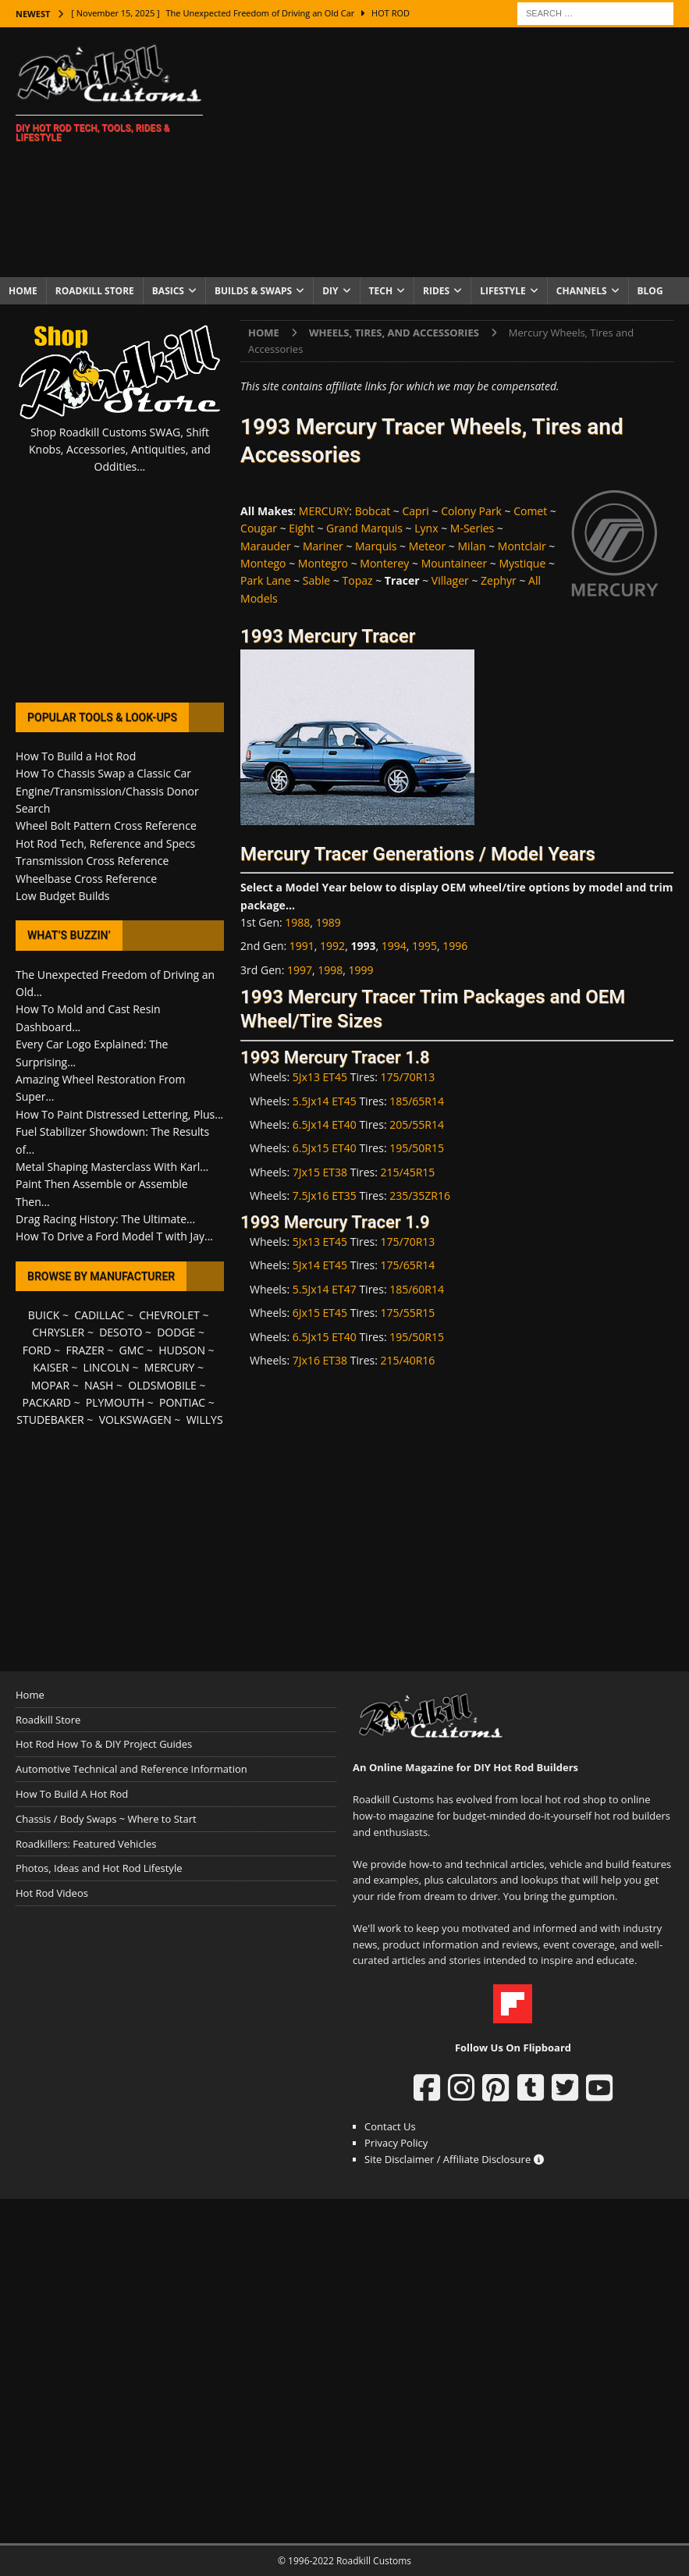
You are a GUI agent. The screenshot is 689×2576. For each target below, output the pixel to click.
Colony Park (471, 510)
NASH (98, 1385)
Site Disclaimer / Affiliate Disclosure (454, 2159)
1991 (301, 945)
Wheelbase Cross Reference (86, 878)
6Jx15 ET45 (320, 1312)
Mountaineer (454, 563)
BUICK (44, 1315)
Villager (450, 580)
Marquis (375, 546)
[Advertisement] (462, 152)
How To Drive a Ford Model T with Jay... (114, 1236)
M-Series (472, 528)
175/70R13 (408, 1076)
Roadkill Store (94, 290)
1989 (328, 922)
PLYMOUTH (115, 1402)
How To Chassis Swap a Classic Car (103, 773)
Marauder (265, 546)
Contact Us (390, 2126)
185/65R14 (416, 1101)
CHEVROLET (169, 1315)
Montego (263, 563)
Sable (316, 580)
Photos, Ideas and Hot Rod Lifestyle (99, 1868)
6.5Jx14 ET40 (325, 1124)
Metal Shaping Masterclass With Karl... (112, 1166)
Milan (472, 546)
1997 (299, 969)
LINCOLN (106, 1367)
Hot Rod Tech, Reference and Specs (105, 843)
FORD (37, 1350)
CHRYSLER (58, 1332)
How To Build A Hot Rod (72, 1794)
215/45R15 (408, 1172)
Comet (530, 510)
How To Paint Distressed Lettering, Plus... (119, 1114)
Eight (301, 528)
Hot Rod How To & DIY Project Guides (104, 1744)
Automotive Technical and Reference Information (131, 1769)
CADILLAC (99, 1315)
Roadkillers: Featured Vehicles (86, 1844)
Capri (415, 510)
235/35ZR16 (419, 1195)
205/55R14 (416, 1124)
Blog (650, 290)
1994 (394, 945)
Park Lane (265, 580)
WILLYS (204, 1419)
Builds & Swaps (253, 290)
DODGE (176, 1332)
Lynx (426, 528)
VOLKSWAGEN (135, 1419)
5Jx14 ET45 (320, 1265)
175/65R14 (408, 1265)
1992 (332, 945)
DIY (330, 290)
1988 (297, 922)
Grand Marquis (364, 528)
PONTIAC (182, 1402)
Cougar (258, 528)
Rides (436, 290)
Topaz (358, 580)
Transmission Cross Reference (92, 860)
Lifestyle (503, 290)
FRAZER (85, 1350)
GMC (131, 1350)
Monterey (384, 563)
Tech (381, 290)
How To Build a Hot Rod (76, 756)
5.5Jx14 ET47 (325, 1289)
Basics (168, 290)
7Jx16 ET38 (320, 1360)
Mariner (323, 546)
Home (23, 290)
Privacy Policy (396, 2143)
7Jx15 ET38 (320, 1172)
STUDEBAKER (49, 1419)
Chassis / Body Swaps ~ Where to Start (106, 1819)
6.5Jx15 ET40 (325, 1147)
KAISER (50, 1367)
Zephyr (499, 580)
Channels (581, 290)
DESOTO (120, 1332)
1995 (424, 945)
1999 (361, 969)
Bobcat (373, 510)
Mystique (522, 563)
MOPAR (50, 1385)
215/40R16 (408, 1360)
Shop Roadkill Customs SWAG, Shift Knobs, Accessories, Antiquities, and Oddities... (120, 450)
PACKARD (47, 1402)
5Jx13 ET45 (320, 1076)
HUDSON (181, 1350)
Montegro (323, 563)
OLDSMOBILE (162, 1385)
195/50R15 (416, 1147)
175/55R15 (408, 1312)
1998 (330, 969)
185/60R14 (416, 1289)
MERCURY (324, 510)
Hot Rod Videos (52, 1893)
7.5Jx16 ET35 (325, 1195)
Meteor (427, 546)
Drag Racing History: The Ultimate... (105, 1219)
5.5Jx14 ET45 (325, 1101)
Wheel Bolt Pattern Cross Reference (106, 825)
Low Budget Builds (62, 895)
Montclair (522, 546)
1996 (454, 945)
